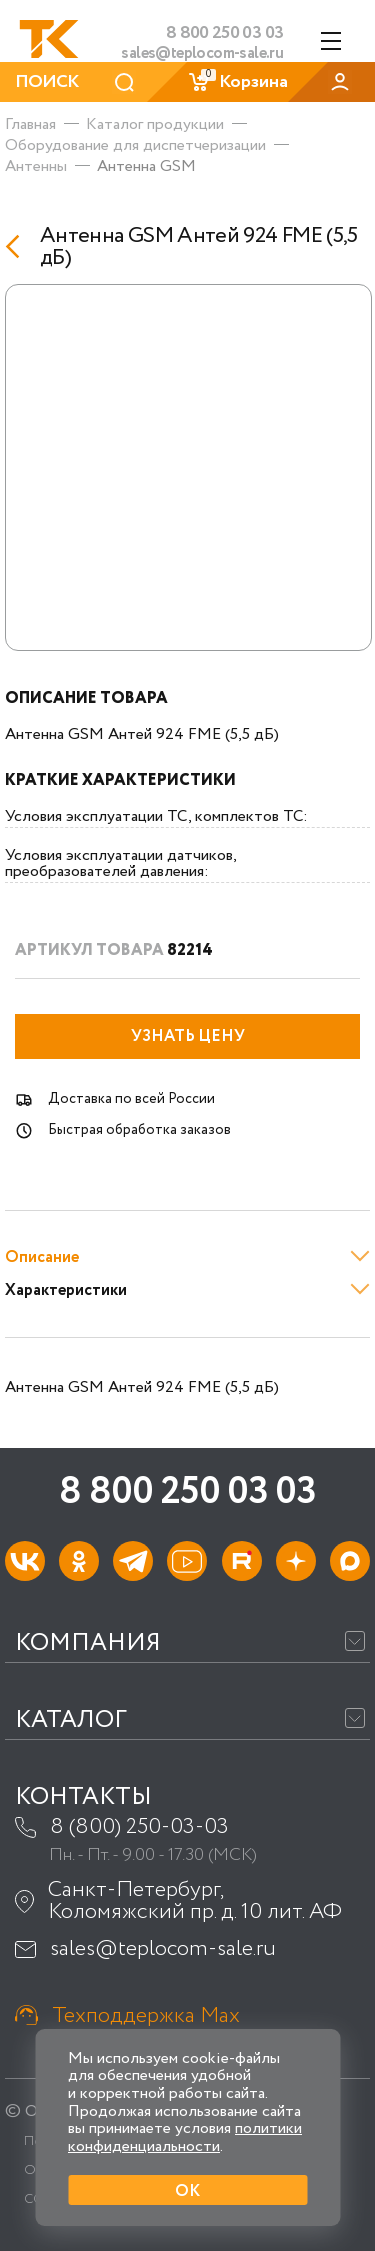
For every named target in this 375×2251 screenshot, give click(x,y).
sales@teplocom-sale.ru (202, 54)
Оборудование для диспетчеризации (135, 145)
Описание (42, 1257)
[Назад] (17, 246)
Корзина (237, 82)
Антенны (36, 166)
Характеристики (66, 1290)
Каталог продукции (155, 124)
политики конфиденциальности (185, 2137)
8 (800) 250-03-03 (139, 1827)
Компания (88, 1643)
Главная (30, 124)
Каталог (71, 1720)
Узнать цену (188, 1036)
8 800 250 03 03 (187, 1492)
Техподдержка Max (146, 2016)
